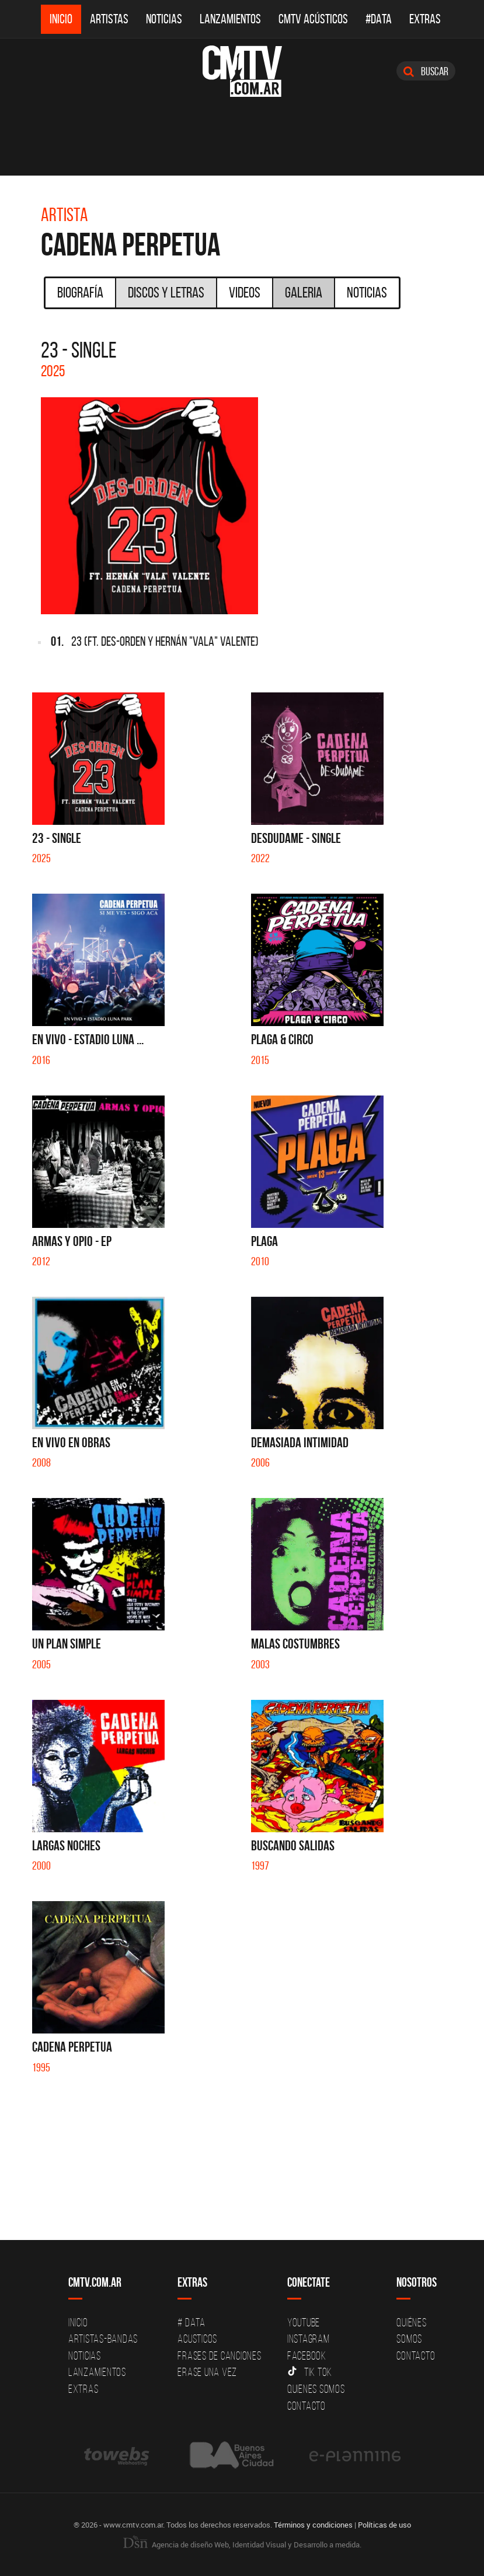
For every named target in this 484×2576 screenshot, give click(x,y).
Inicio (61, 19)
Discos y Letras (166, 292)
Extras (425, 19)
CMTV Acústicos (313, 19)
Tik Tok (309, 2371)
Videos (244, 292)
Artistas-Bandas (103, 2338)
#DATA (378, 19)
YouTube (303, 2322)
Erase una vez (207, 2371)
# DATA (191, 2322)
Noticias (164, 19)
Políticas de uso (384, 2524)
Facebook (306, 2355)
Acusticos (197, 2338)
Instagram (308, 2338)
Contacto (306, 2405)
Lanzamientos (230, 19)
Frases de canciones (219, 2355)
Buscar (425, 71)
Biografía (80, 292)
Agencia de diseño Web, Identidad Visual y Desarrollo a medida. (242, 2544)
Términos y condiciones (313, 2524)
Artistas (109, 19)
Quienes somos (316, 2388)
